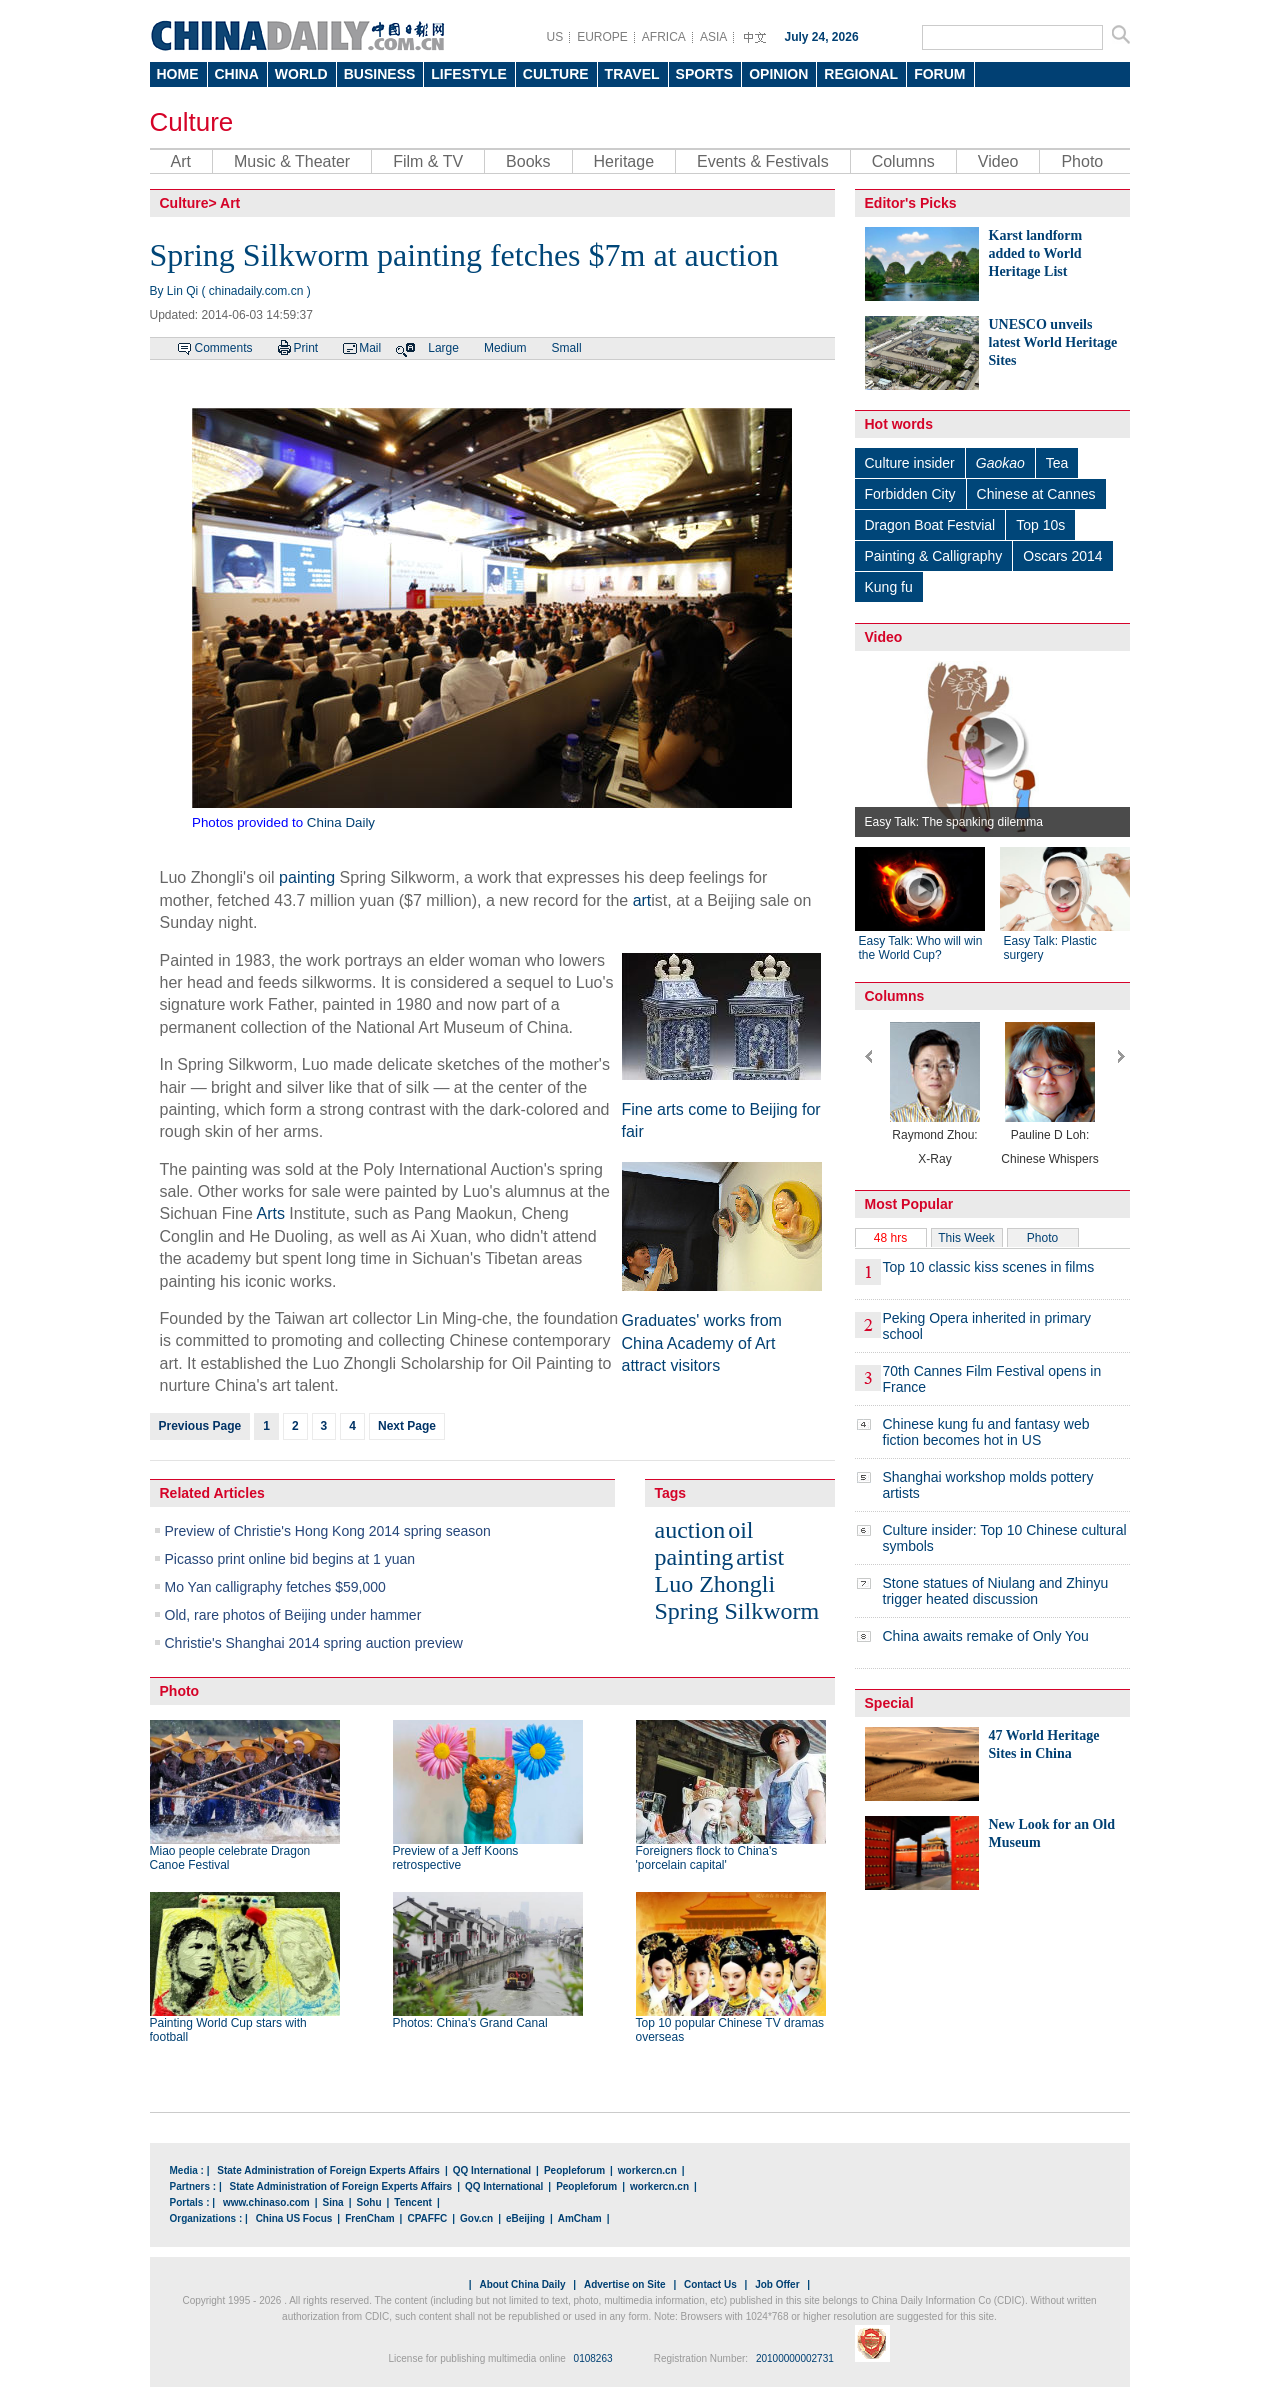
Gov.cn (476, 2218)
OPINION (778, 74)
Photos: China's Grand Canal (470, 2023)
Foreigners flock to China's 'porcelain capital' (707, 1858)
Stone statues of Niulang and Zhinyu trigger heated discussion (996, 1591)
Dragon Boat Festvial (930, 525)
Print (306, 348)
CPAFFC (427, 2218)
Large (443, 348)
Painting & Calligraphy (934, 556)
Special (889, 1703)
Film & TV (428, 161)
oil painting (704, 1543)
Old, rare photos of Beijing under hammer (293, 1615)
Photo (1082, 161)
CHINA (237, 74)
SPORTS (705, 74)
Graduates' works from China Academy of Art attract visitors (702, 1343)
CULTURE (556, 74)
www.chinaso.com (266, 2202)
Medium (505, 348)
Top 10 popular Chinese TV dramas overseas (730, 2030)
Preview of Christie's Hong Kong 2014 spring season (328, 1531)
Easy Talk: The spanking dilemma (954, 822)
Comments (224, 348)
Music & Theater (292, 161)
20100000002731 (795, 2358)
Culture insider (910, 463)
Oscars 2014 (1062, 556)
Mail (370, 348)
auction (690, 1530)
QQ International (492, 2170)
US (555, 37)
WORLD (301, 74)
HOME (178, 74)
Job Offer (777, 2284)
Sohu (369, 2202)
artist (760, 1557)
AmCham (580, 2218)
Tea (1057, 463)
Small (567, 348)
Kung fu (889, 587)
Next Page (407, 1426)
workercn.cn (647, 2170)
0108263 (593, 2358)
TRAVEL (632, 74)
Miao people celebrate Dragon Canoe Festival (230, 1858)
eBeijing (525, 2218)
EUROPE (602, 37)
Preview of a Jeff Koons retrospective (456, 1858)
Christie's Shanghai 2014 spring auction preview (314, 1643)
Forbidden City (910, 494)
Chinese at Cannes (1036, 494)
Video (998, 161)
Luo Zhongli (715, 1584)
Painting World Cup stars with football (228, 2030)
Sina (333, 2202)
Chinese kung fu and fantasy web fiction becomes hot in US (986, 1432)
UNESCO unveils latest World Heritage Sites (1053, 342)
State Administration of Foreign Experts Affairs (328, 2170)
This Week (966, 1238)
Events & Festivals (763, 161)
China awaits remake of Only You (986, 1636)
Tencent (413, 2202)
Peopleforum (574, 2170)
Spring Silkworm (737, 1611)
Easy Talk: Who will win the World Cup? (921, 948)
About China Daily (522, 2284)
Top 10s (1040, 525)
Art (181, 161)
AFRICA (664, 37)
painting (307, 877)
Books (528, 161)
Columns (903, 161)
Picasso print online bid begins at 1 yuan (290, 1559)
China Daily (341, 822)
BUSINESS (380, 74)
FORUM (939, 74)
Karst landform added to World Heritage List (1036, 253)
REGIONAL (861, 74)
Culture (192, 122)
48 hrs (890, 1238)
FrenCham (369, 2218)
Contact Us (710, 2284)
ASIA (713, 37)
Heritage (624, 161)
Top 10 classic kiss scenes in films (989, 1267)
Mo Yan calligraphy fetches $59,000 (275, 1587)
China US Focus (294, 2218)
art (642, 900)
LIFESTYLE (468, 74)
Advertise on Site (625, 2284)
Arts (270, 1213)
